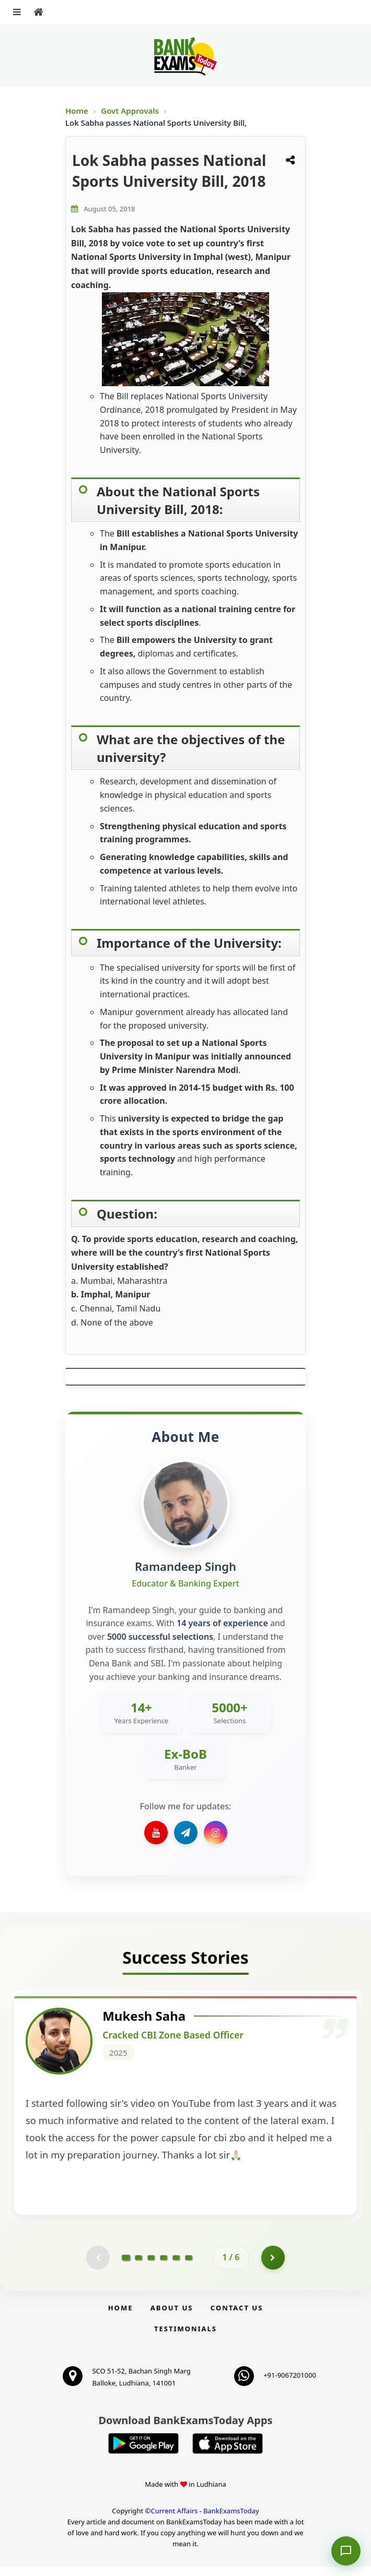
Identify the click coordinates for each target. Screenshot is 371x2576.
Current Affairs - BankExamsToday (204, 2520)
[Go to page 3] (151, 2265)
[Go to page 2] (138, 2265)
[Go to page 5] (176, 2265)
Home (76, 110)
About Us (171, 2316)
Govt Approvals (131, 110)
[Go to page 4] (163, 2265)
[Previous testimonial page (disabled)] (97, 2265)
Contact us (237, 2316)
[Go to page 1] (126, 2265)
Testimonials (185, 2338)
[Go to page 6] (188, 2265)
